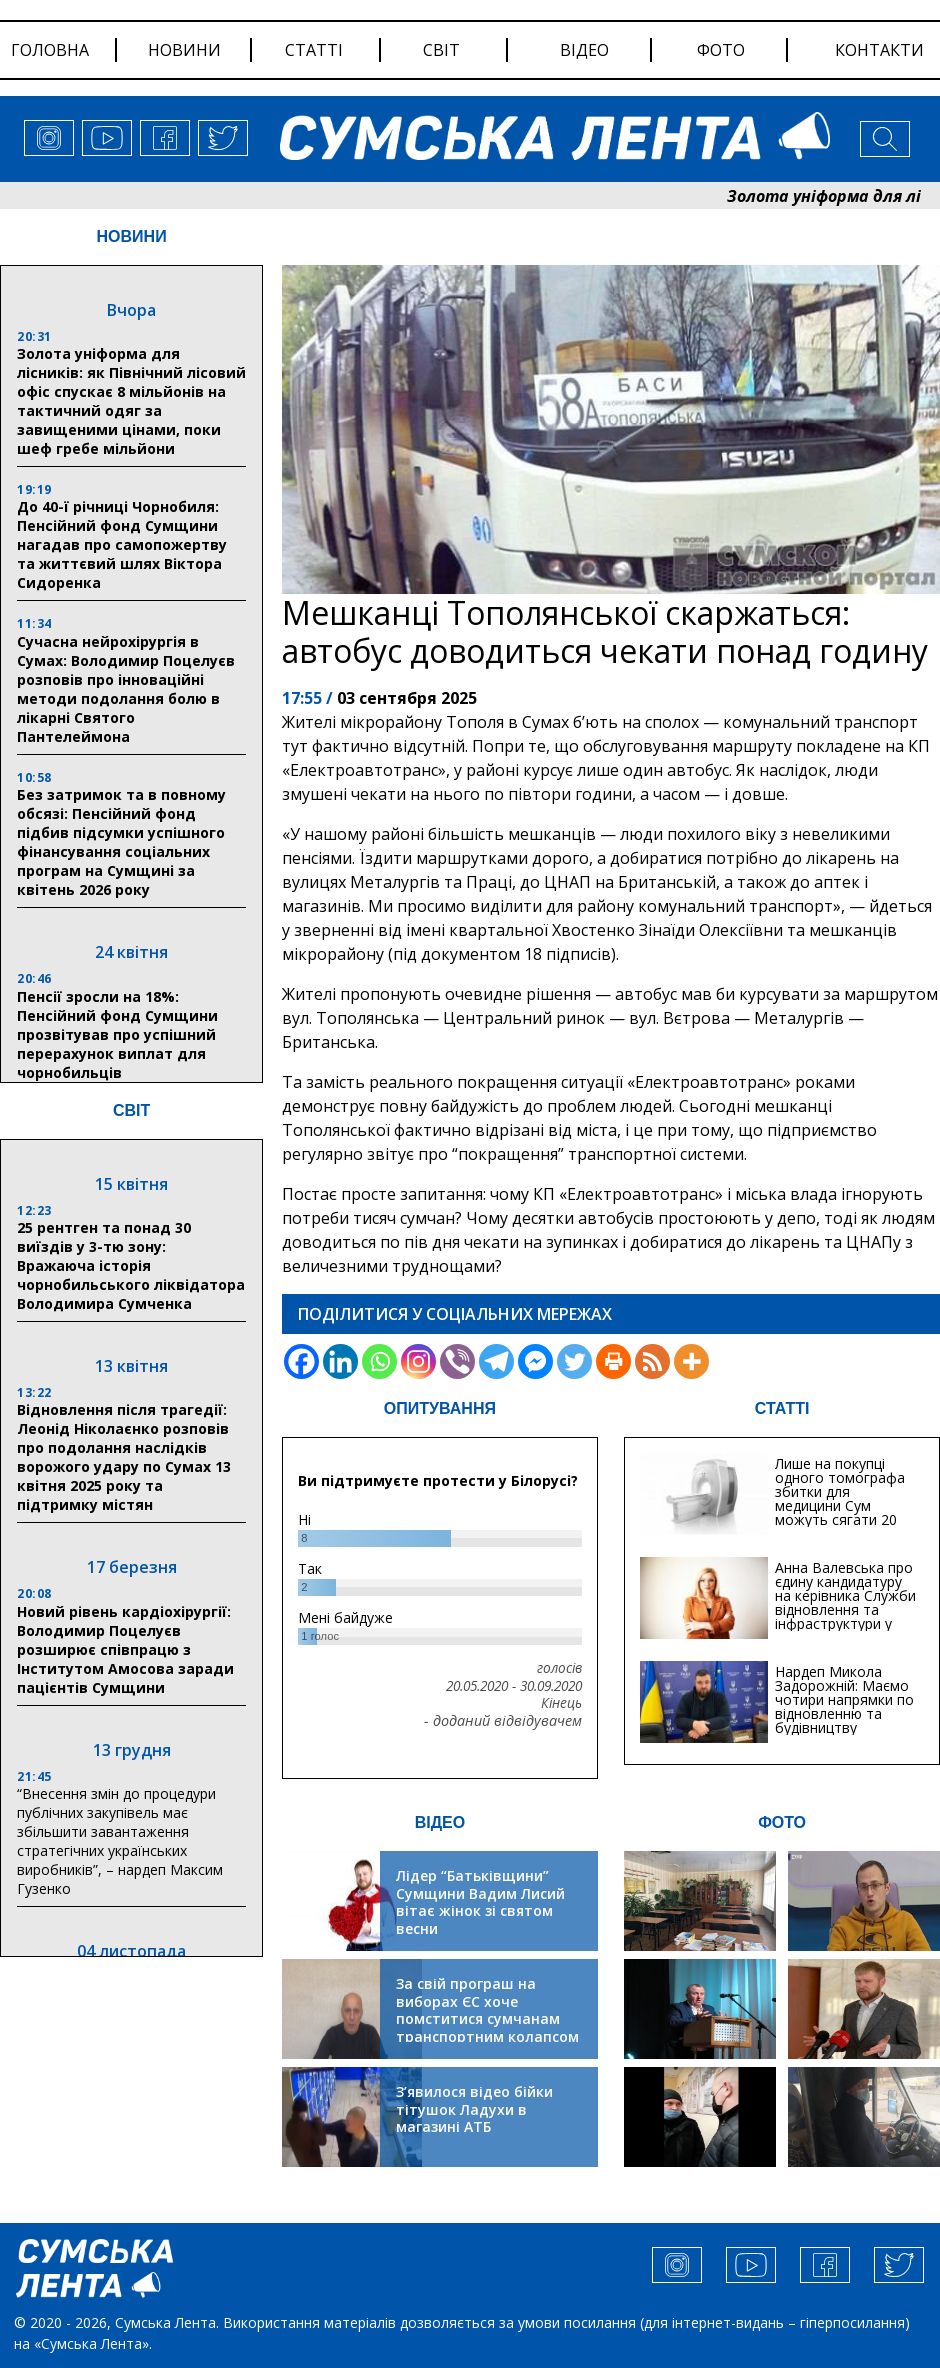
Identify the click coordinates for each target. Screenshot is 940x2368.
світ (441, 50)
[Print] (613, 1361)
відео (584, 50)
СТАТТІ (782, 1408)
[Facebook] (301, 1361)
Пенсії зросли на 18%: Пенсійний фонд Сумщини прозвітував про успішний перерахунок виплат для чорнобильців (117, 1034)
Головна (50, 50)
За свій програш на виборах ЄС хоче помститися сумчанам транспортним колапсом (487, 2010)
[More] (691, 1361)
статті (314, 50)
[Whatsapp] (379, 1361)
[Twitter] (574, 1361)
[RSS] (652, 1361)
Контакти (879, 50)
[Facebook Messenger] (535, 1361)
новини (184, 50)
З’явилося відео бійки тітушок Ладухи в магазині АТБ (474, 2109)
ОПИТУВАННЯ (440, 1408)
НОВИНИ (132, 236)
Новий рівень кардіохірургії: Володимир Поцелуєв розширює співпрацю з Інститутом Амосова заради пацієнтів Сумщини (125, 1649)
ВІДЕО (440, 1822)
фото (721, 50)
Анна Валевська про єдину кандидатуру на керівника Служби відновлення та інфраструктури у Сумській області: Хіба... (845, 1609)
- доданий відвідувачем (503, 1721)
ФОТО (782, 1822)
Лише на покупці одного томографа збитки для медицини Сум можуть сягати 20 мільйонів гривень (840, 1498)
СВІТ (131, 1110)
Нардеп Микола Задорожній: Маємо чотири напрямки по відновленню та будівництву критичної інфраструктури (844, 1713)
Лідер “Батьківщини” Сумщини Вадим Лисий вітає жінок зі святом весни (480, 1902)
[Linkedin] (340, 1361)
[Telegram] (496, 1361)
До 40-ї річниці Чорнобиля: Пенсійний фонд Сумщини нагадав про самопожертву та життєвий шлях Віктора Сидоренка (122, 544)
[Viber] (457, 1361)
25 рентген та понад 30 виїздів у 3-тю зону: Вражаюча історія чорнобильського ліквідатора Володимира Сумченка (131, 1265)
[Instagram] (418, 1361)
